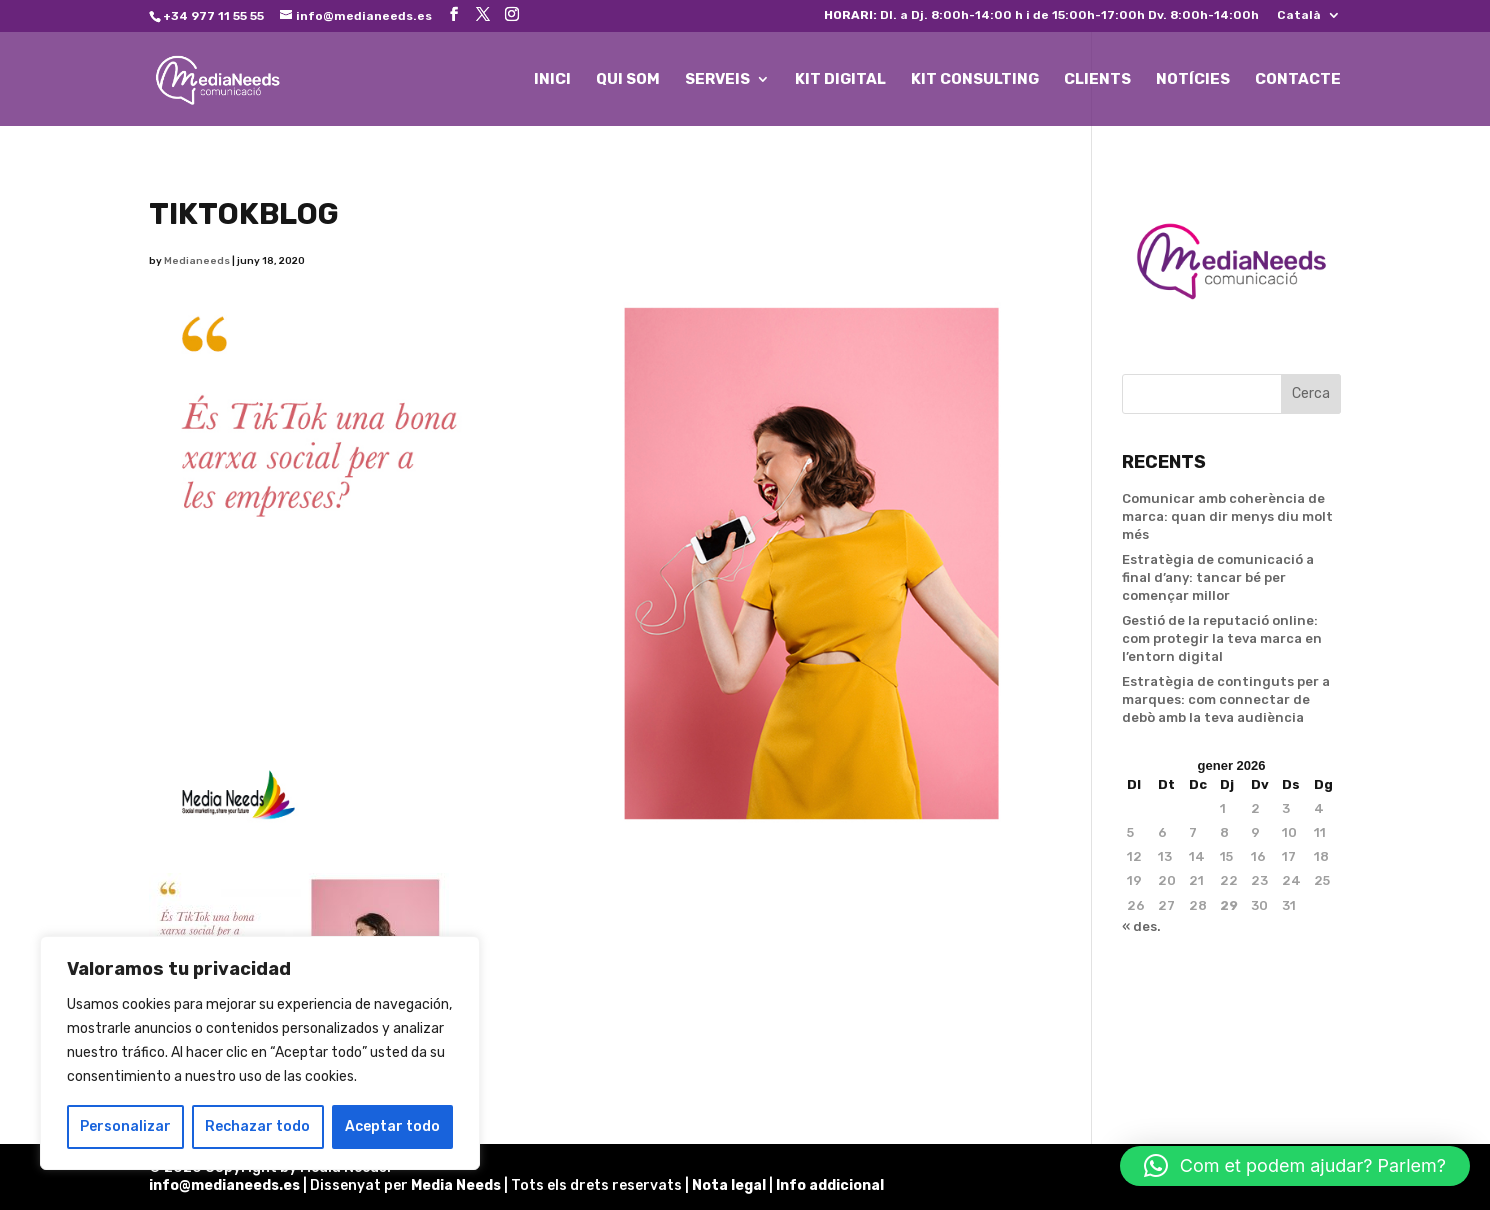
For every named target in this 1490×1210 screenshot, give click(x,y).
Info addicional (830, 1185)
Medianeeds (197, 261)
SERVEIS (717, 80)
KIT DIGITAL (840, 80)
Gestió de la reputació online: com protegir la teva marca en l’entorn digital (1222, 638)
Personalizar (125, 1126)
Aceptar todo (392, 1126)
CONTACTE (1298, 80)
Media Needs (456, 1185)
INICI (552, 80)
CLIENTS (1097, 80)
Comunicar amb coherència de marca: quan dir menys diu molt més (1227, 516)
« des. (1141, 926)
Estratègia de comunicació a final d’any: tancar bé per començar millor (1218, 577)
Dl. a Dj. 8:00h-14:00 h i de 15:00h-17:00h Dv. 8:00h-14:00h (1041, 15)
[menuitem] (1309, 19)
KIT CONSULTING (975, 80)
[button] (1295, 1166)
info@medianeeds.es (224, 1185)
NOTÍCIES (1193, 80)
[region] (260, 1053)
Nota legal (730, 1185)
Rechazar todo (257, 1126)
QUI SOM (628, 80)
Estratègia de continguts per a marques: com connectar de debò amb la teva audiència (1226, 699)
